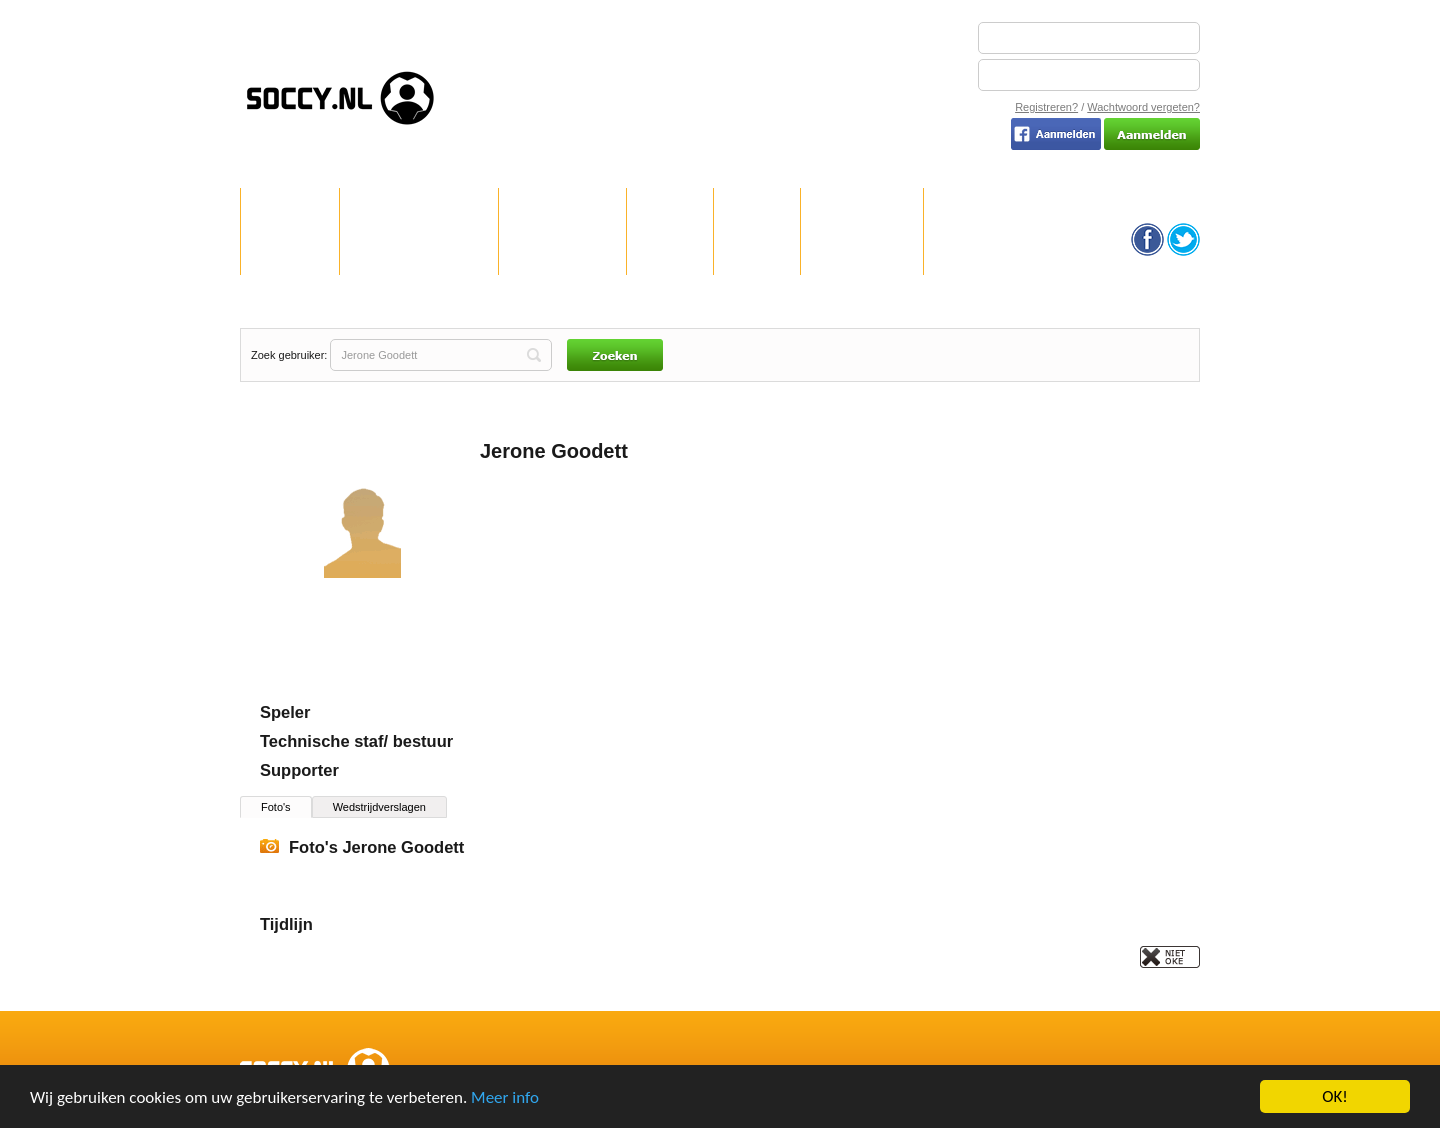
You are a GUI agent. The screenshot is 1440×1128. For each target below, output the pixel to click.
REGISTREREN (562, 254)
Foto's (276, 807)
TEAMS (757, 254)
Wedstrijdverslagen (379, 807)
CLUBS (670, 254)
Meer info (505, 1098)
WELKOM (290, 254)
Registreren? (1046, 107)
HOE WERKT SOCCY (418, 254)
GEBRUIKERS (861, 254)
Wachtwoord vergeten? (1143, 107)
